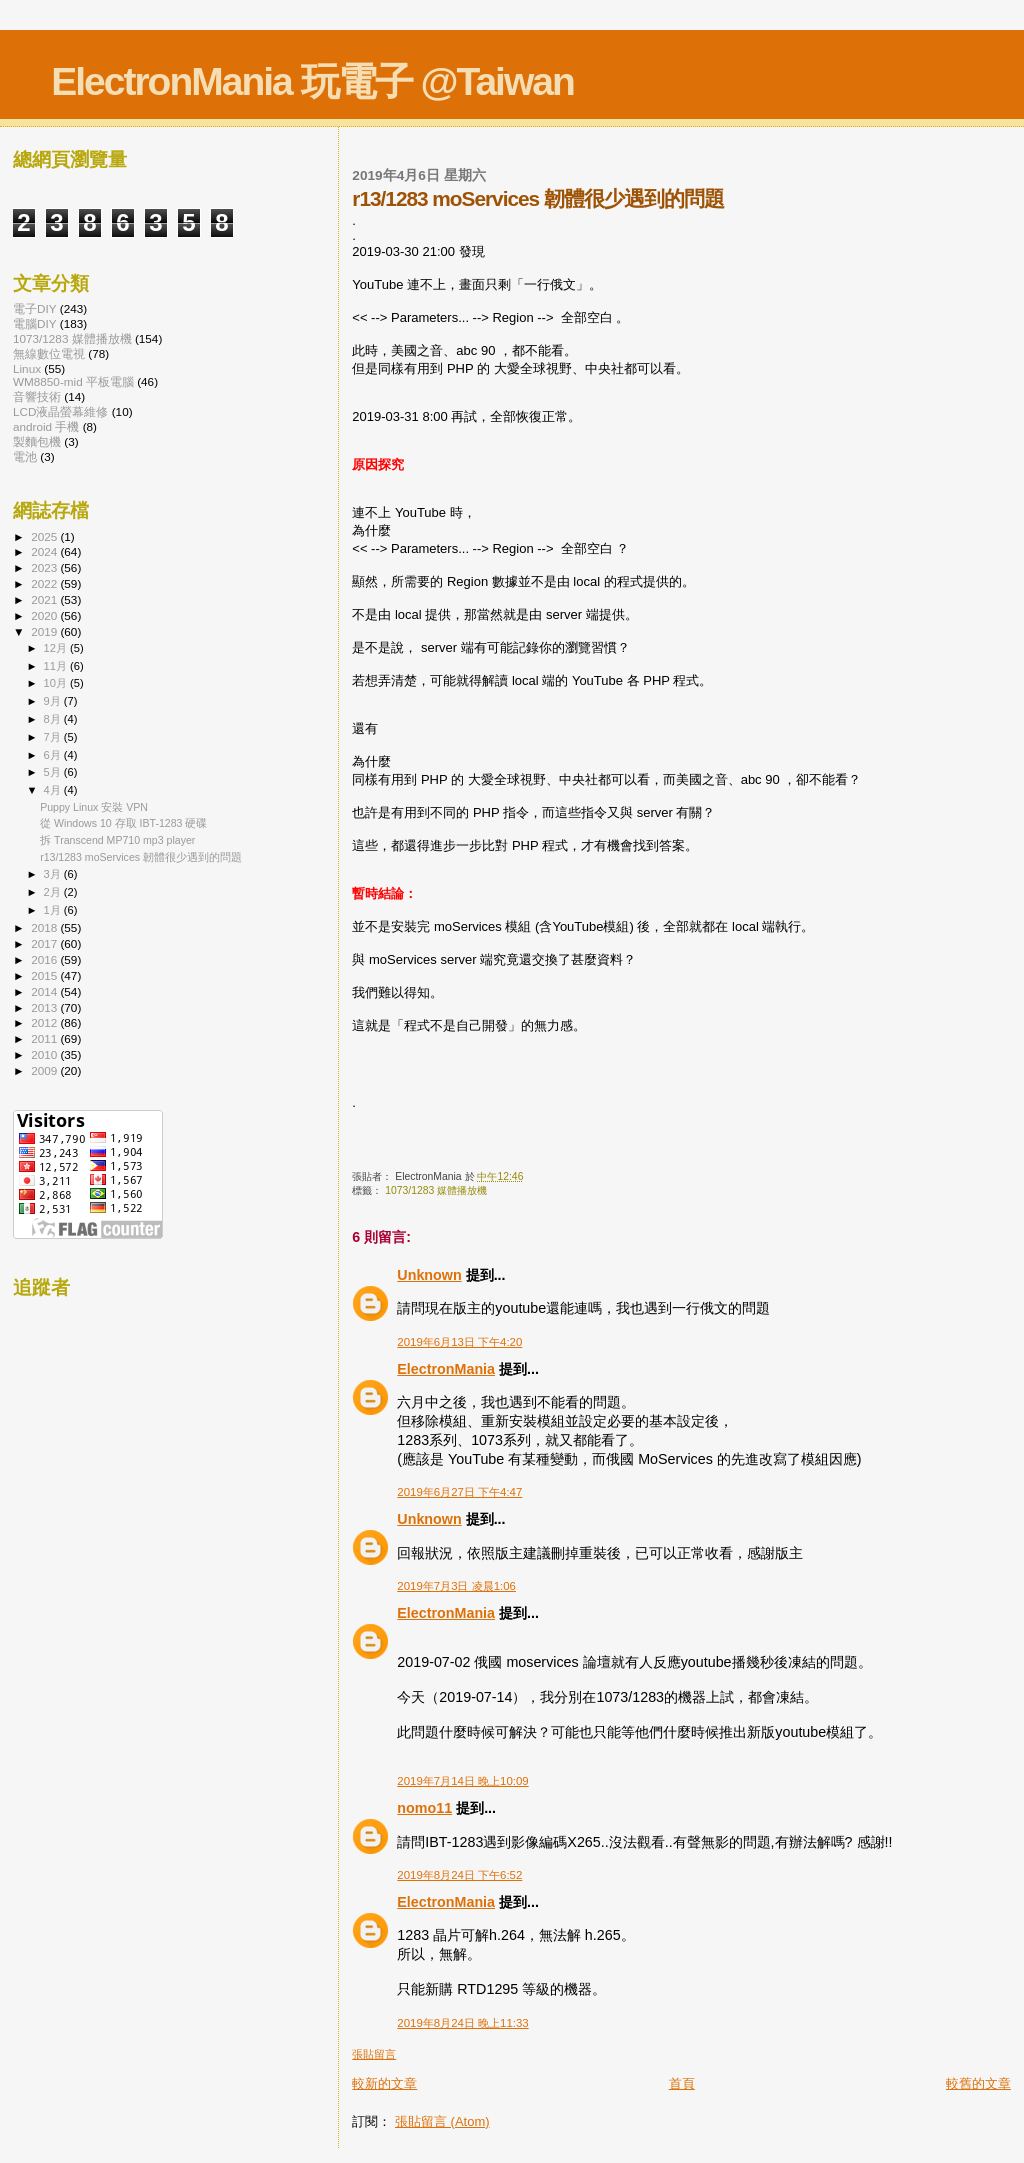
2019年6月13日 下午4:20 (459, 1342)
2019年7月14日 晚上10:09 (462, 1781)
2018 (45, 927)
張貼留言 (374, 2054)
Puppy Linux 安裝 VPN (94, 807)
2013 (45, 1007)
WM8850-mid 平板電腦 (73, 381)
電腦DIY (35, 323)
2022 (45, 583)
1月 (54, 910)
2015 (45, 975)
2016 (45, 959)
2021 (45, 599)
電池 (25, 456)
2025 (45, 536)
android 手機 (46, 426)
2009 (45, 1070)
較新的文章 (384, 2083)
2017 (45, 943)
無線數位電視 (49, 353)
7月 (54, 737)
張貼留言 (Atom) (442, 2121)
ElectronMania (446, 1369)
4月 (54, 790)
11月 (57, 666)
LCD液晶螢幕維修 (60, 411)
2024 (45, 551)
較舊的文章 (978, 2083)
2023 (45, 567)
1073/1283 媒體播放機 (436, 1190)
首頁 (682, 2083)
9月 (54, 701)
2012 (45, 1022)
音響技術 (37, 396)
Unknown (429, 1275)
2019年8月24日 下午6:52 (459, 1875)
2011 (45, 1038)
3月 (54, 874)
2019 (45, 631)
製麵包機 (37, 441)
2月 (54, 892)
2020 (45, 615)
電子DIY (35, 308)
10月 (57, 683)
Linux (27, 368)
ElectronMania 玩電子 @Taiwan (312, 81)
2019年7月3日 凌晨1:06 (456, 1586)
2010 (45, 1054)
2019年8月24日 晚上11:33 (462, 2023)
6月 (54, 755)
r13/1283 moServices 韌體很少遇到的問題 (141, 857)
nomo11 (424, 1808)
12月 (57, 648)
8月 (54, 719)
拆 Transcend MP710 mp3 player (117, 840)
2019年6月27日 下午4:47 (459, 1492)
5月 (54, 772)
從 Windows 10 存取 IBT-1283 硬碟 (123, 823)
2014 (45, 991)
